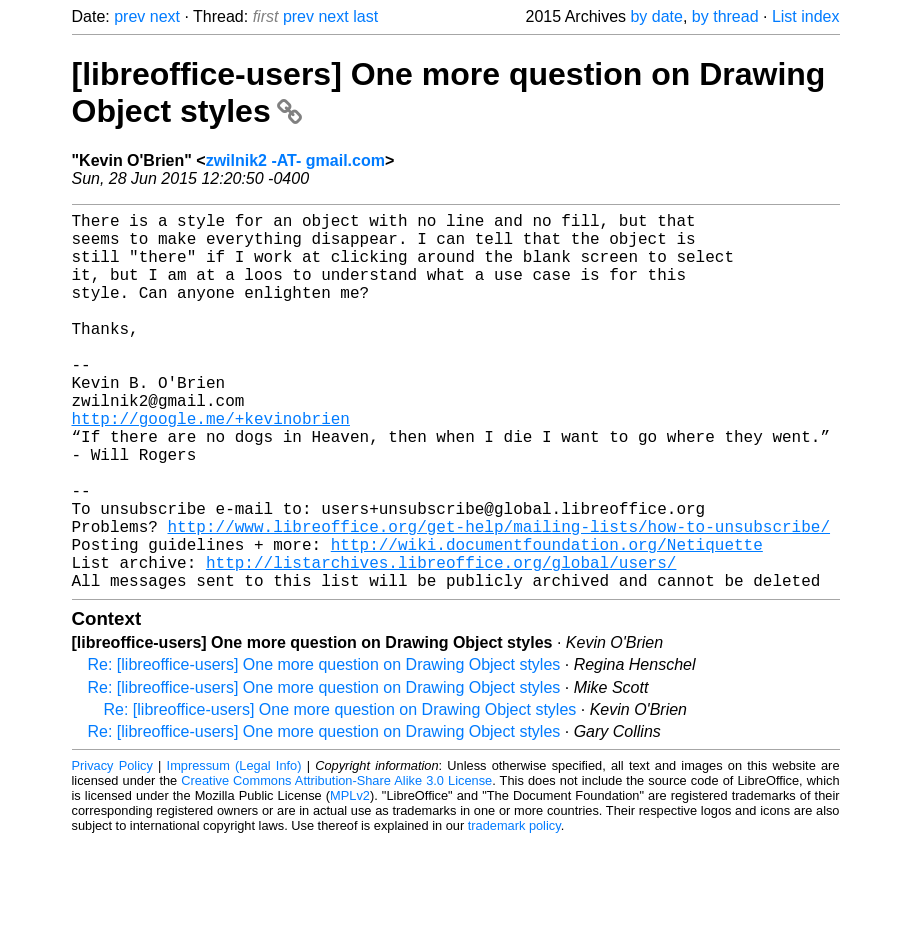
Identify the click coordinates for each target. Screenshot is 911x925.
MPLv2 (350, 879)
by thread (725, 16)
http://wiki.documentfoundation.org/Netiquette (547, 620)
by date (656, 16)
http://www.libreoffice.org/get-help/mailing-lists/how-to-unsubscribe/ (499, 598)
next (165, 16)
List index (806, 16)
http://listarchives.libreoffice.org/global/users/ (441, 642)
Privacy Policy (112, 849)
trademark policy (514, 909)
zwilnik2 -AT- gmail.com (295, 160)
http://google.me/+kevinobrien (211, 466)
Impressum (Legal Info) (234, 849)
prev (129, 16)
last (365, 16)
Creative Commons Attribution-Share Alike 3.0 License (336, 864)
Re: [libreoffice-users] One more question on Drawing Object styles (324, 748)
